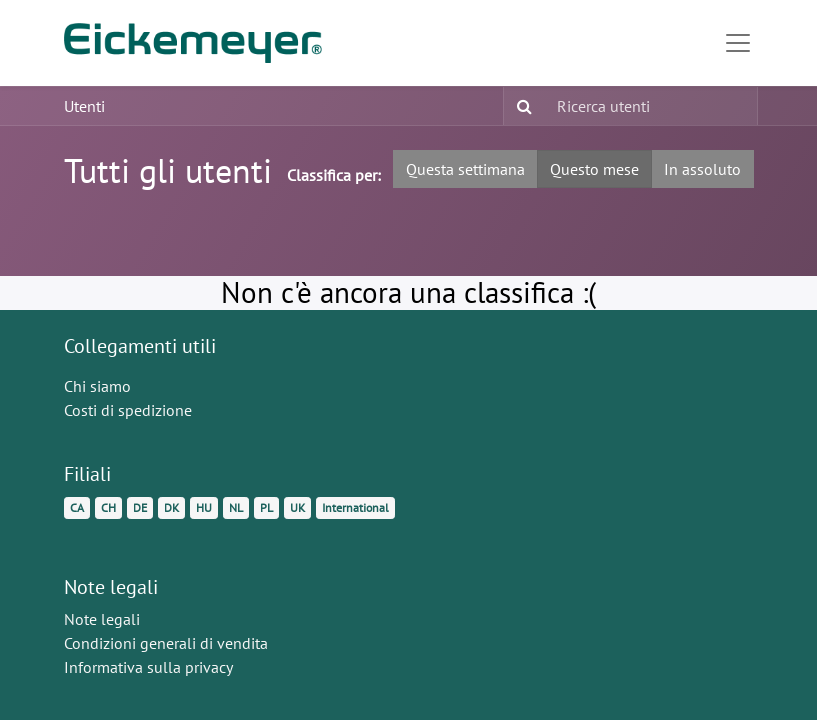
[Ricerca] (520, 106)
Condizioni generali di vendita (166, 643)
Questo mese (594, 169)
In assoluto (702, 169)
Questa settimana (465, 169)
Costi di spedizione (128, 410)
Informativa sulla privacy (148, 667)
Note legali (102, 619)
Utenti (84, 106)
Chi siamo (97, 386)
